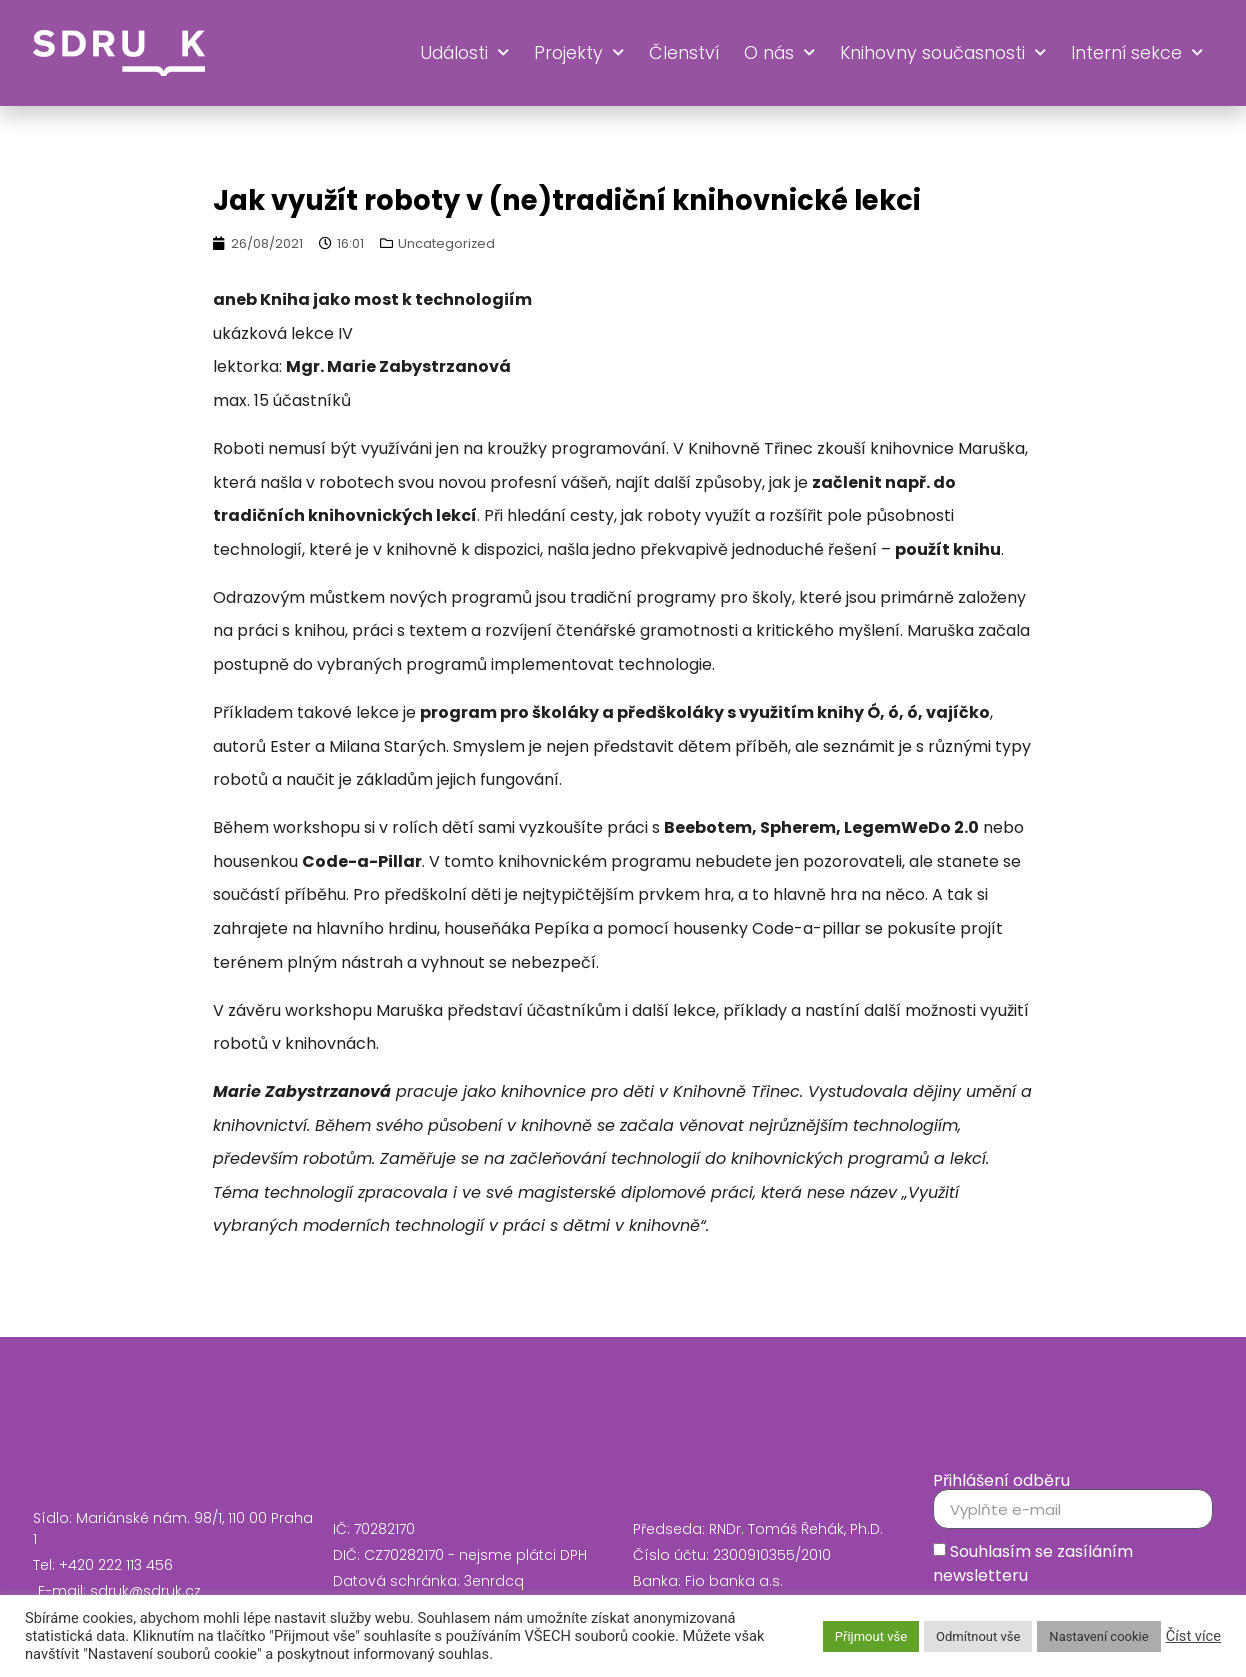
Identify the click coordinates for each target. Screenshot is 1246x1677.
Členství (684, 53)
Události (464, 53)
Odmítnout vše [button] (978, 1636)
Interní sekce (1137, 53)
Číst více (1193, 1636)
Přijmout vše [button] (871, 1636)
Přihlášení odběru (1001, 1481)
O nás (779, 53)
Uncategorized (446, 243)
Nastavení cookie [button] (1098, 1636)
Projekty (579, 53)
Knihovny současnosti (943, 53)
